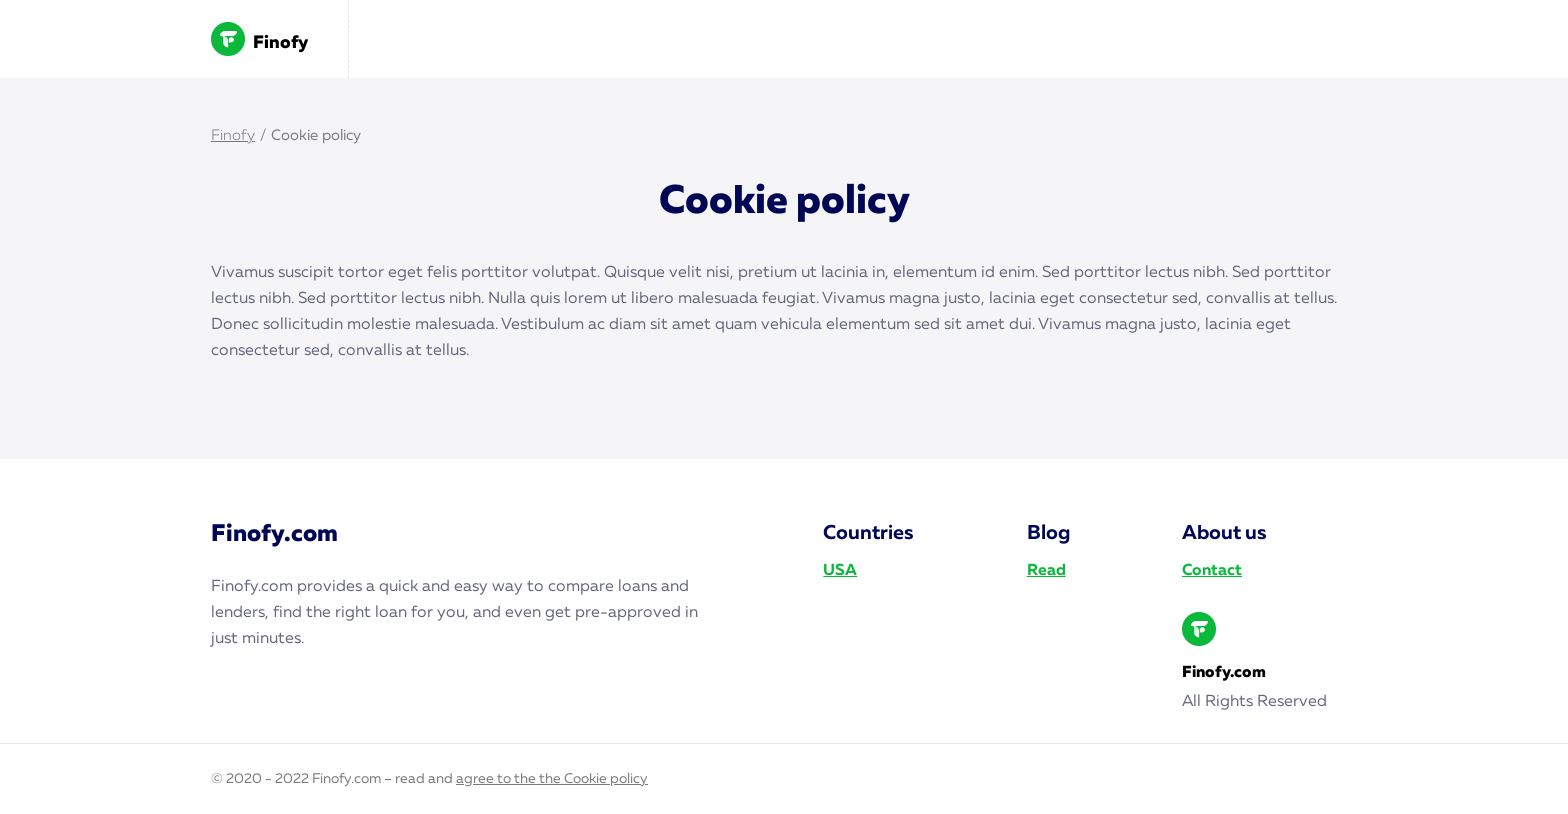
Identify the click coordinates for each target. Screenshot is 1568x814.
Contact (1212, 571)
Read (1046, 571)
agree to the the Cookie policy (552, 779)
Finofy (259, 39)
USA (840, 571)
